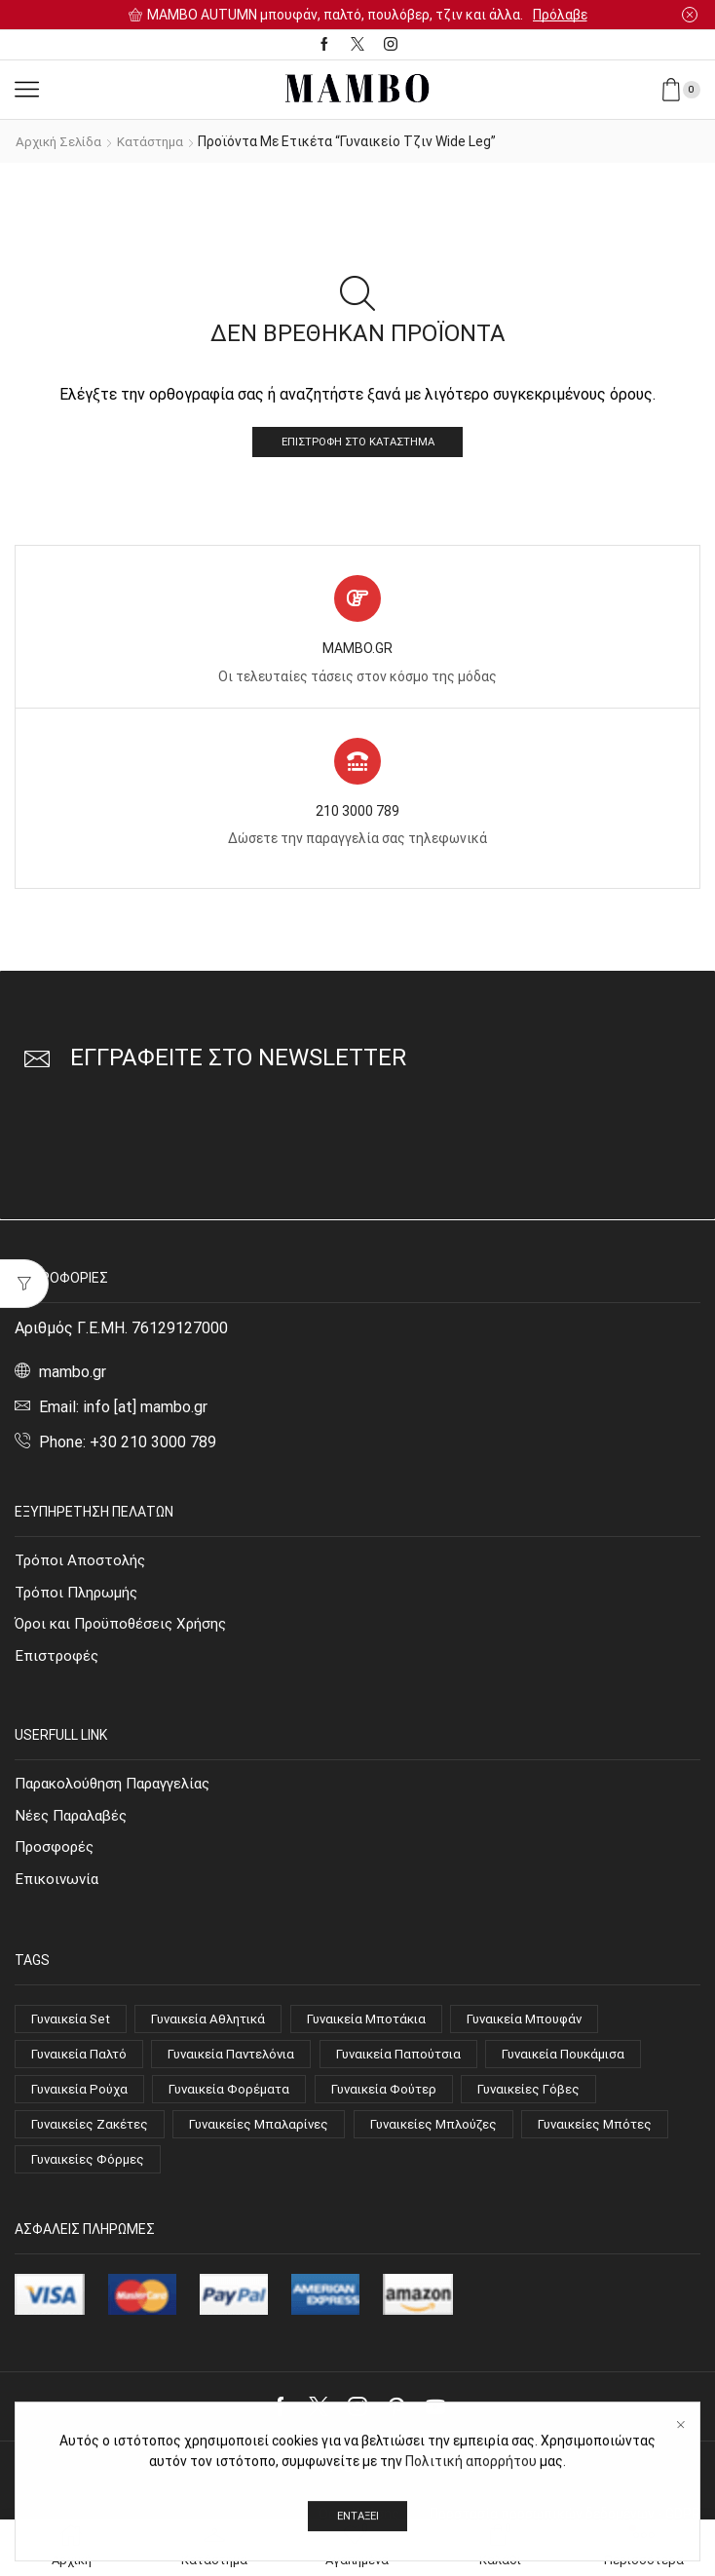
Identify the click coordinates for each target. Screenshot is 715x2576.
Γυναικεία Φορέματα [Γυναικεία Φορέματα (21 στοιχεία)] (240, 2100)
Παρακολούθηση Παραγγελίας (120, 1788)
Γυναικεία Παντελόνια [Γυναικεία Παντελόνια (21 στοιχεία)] (242, 2063)
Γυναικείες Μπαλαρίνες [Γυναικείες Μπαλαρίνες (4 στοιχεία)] (271, 2136)
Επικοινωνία (59, 1886)
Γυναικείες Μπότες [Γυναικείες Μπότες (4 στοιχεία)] (91, 2173)
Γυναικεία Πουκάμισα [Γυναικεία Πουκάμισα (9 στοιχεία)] (592, 2063)
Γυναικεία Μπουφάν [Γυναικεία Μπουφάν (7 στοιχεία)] (555, 2027)
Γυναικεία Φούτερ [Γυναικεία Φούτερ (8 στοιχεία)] (401, 2100)
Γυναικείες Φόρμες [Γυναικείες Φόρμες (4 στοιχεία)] (253, 2173)
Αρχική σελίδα (61, 141)
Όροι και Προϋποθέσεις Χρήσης (126, 1627)
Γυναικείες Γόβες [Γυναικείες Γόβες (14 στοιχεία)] (552, 2100)
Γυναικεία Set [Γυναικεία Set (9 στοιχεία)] (74, 2027)
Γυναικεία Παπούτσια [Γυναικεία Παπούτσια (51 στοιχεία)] (418, 2063)
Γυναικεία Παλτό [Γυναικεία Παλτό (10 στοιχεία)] (81, 2063)
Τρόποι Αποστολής (83, 1562)
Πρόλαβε (560, 14)
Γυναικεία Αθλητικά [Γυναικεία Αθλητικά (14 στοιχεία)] (220, 2027)
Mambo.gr (448, 2479)
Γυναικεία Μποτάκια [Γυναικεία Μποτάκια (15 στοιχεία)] (387, 2027)
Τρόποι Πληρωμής (80, 1595)
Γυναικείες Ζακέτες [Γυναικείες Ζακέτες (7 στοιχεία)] (93, 2136)
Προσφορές (56, 1853)
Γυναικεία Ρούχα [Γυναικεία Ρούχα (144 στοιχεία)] (82, 2100)
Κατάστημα (158, 141)
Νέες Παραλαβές (75, 1821)
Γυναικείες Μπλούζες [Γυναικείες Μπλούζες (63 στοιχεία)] (454, 2136)
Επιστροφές (58, 1660)
